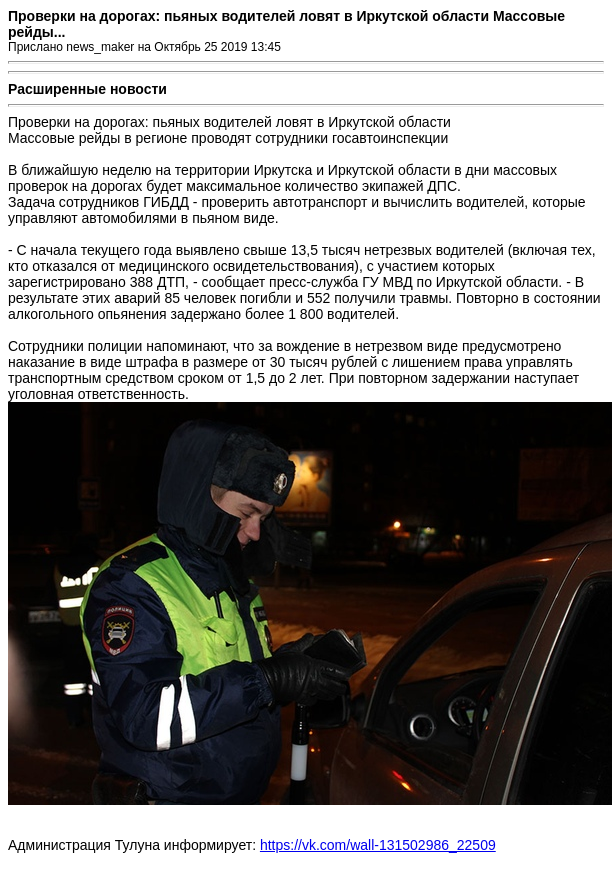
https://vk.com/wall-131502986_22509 (378, 845)
